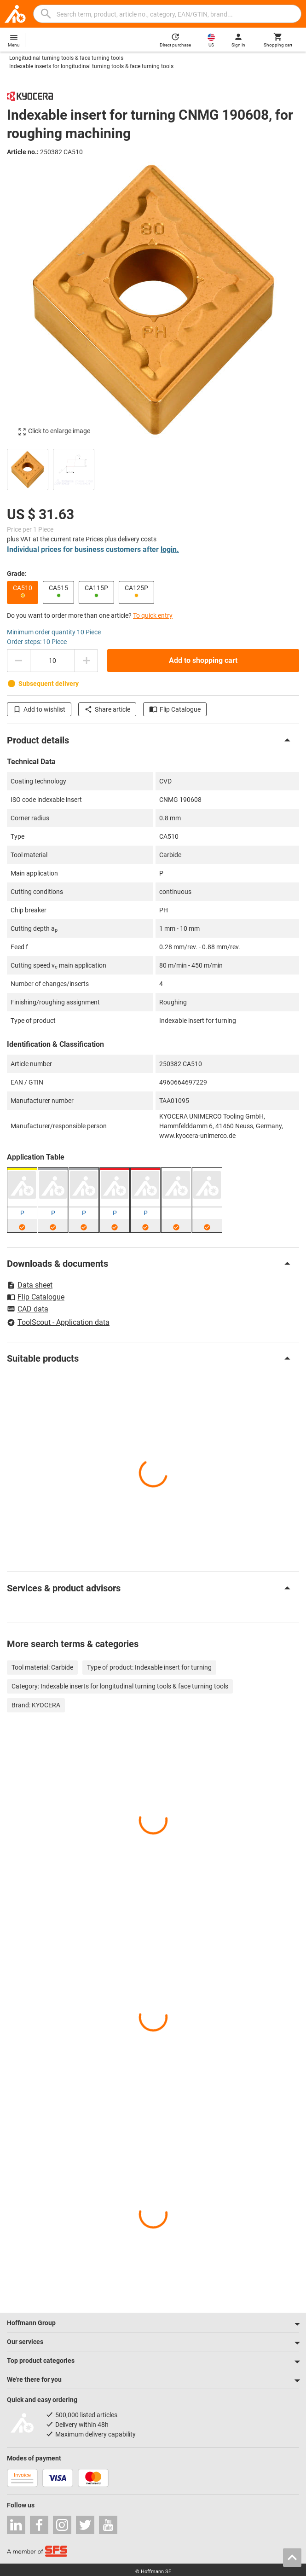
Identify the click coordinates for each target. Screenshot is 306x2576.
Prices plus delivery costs (121, 539)
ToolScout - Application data (58, 1322)
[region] (153, 468)
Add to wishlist (39, 709)
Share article (107, 709)
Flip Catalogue (175, 709)
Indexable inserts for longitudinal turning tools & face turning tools (91, 66)
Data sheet (29, 1285)
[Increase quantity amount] (86, 660)
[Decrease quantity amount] (18, 660)
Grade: (17, 573)
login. (170, 549)
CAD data (27, 1310)
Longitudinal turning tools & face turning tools (66, 58)
